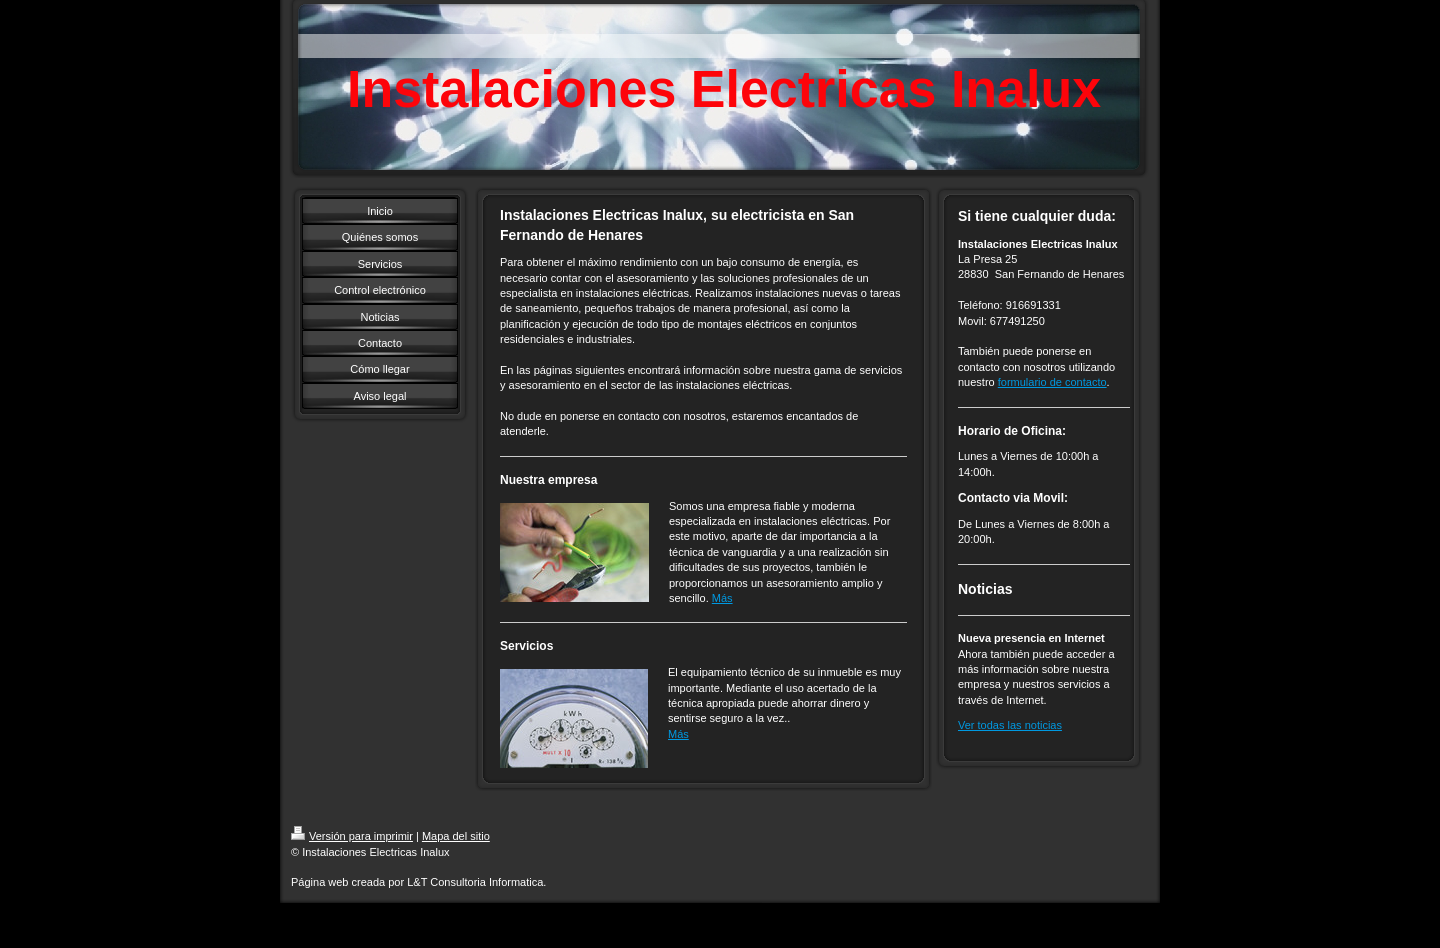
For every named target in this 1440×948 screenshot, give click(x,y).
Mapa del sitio (456, 836)
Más (722, 598)
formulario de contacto (1052, 382)
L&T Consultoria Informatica (475, 882)
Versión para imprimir (352, 836)
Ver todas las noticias (1010, 725)
